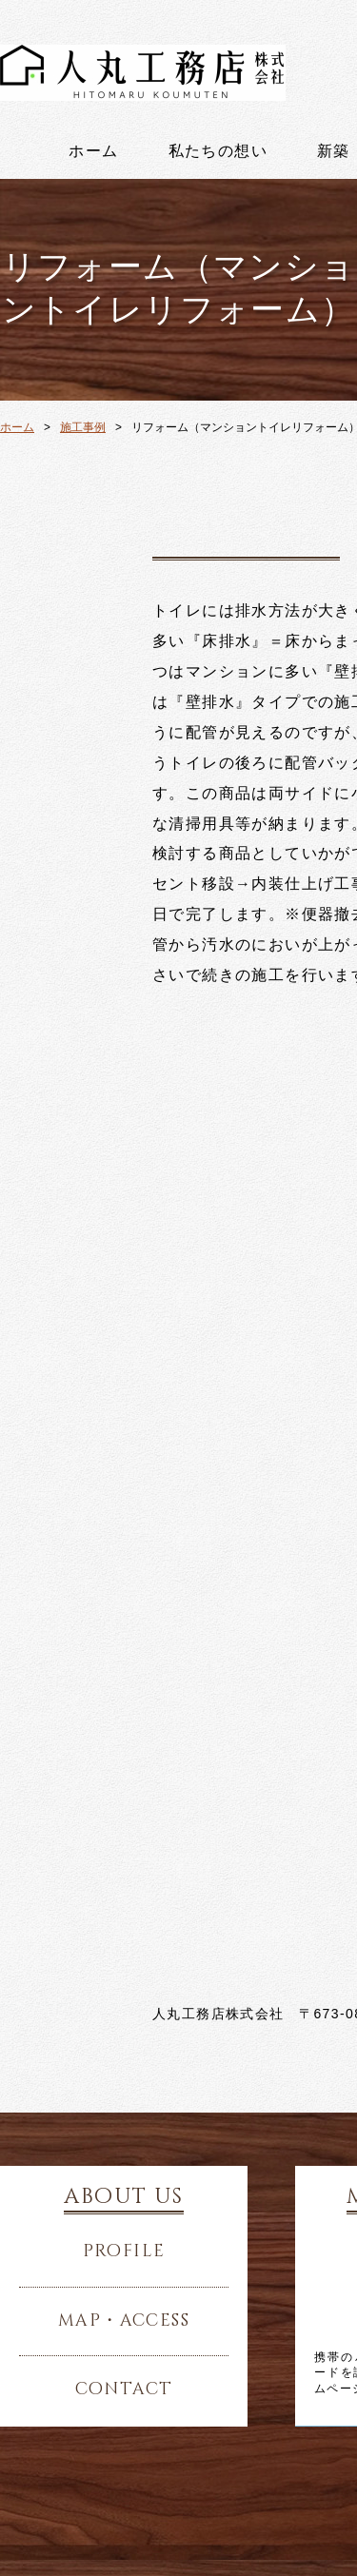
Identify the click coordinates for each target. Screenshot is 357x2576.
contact (124, 2389)
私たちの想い (218, 151)
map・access (123, 2321)
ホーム (93, 151)
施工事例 (83, 427)
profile (124, 2251)
